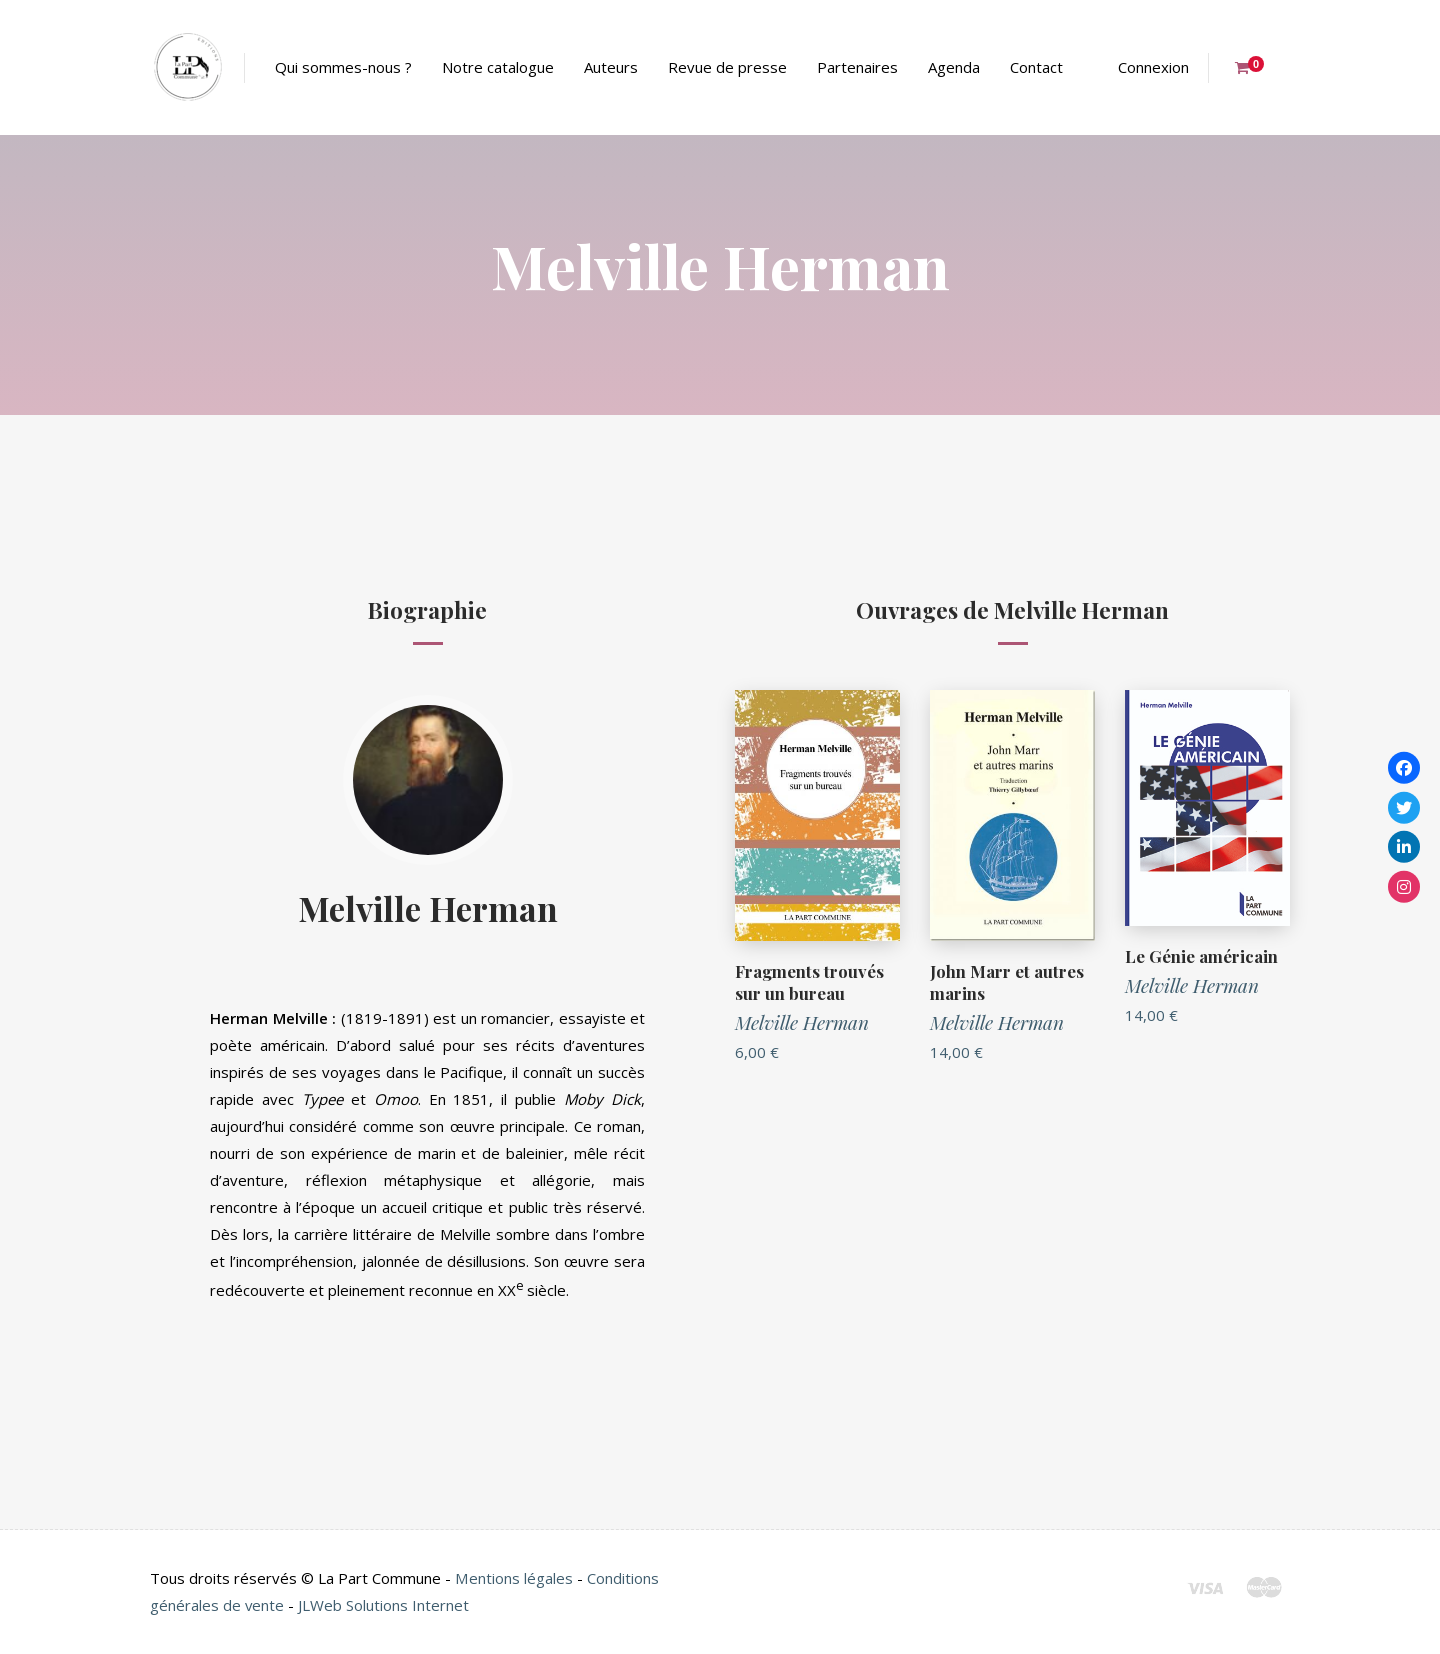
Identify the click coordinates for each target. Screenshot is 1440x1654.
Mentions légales (513, 1578)
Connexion (1153, 67)
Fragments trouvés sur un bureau (809, 982)
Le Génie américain (1201, 956)
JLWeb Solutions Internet (384, 1605)
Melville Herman (428, 907)
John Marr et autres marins (1007, 982)
